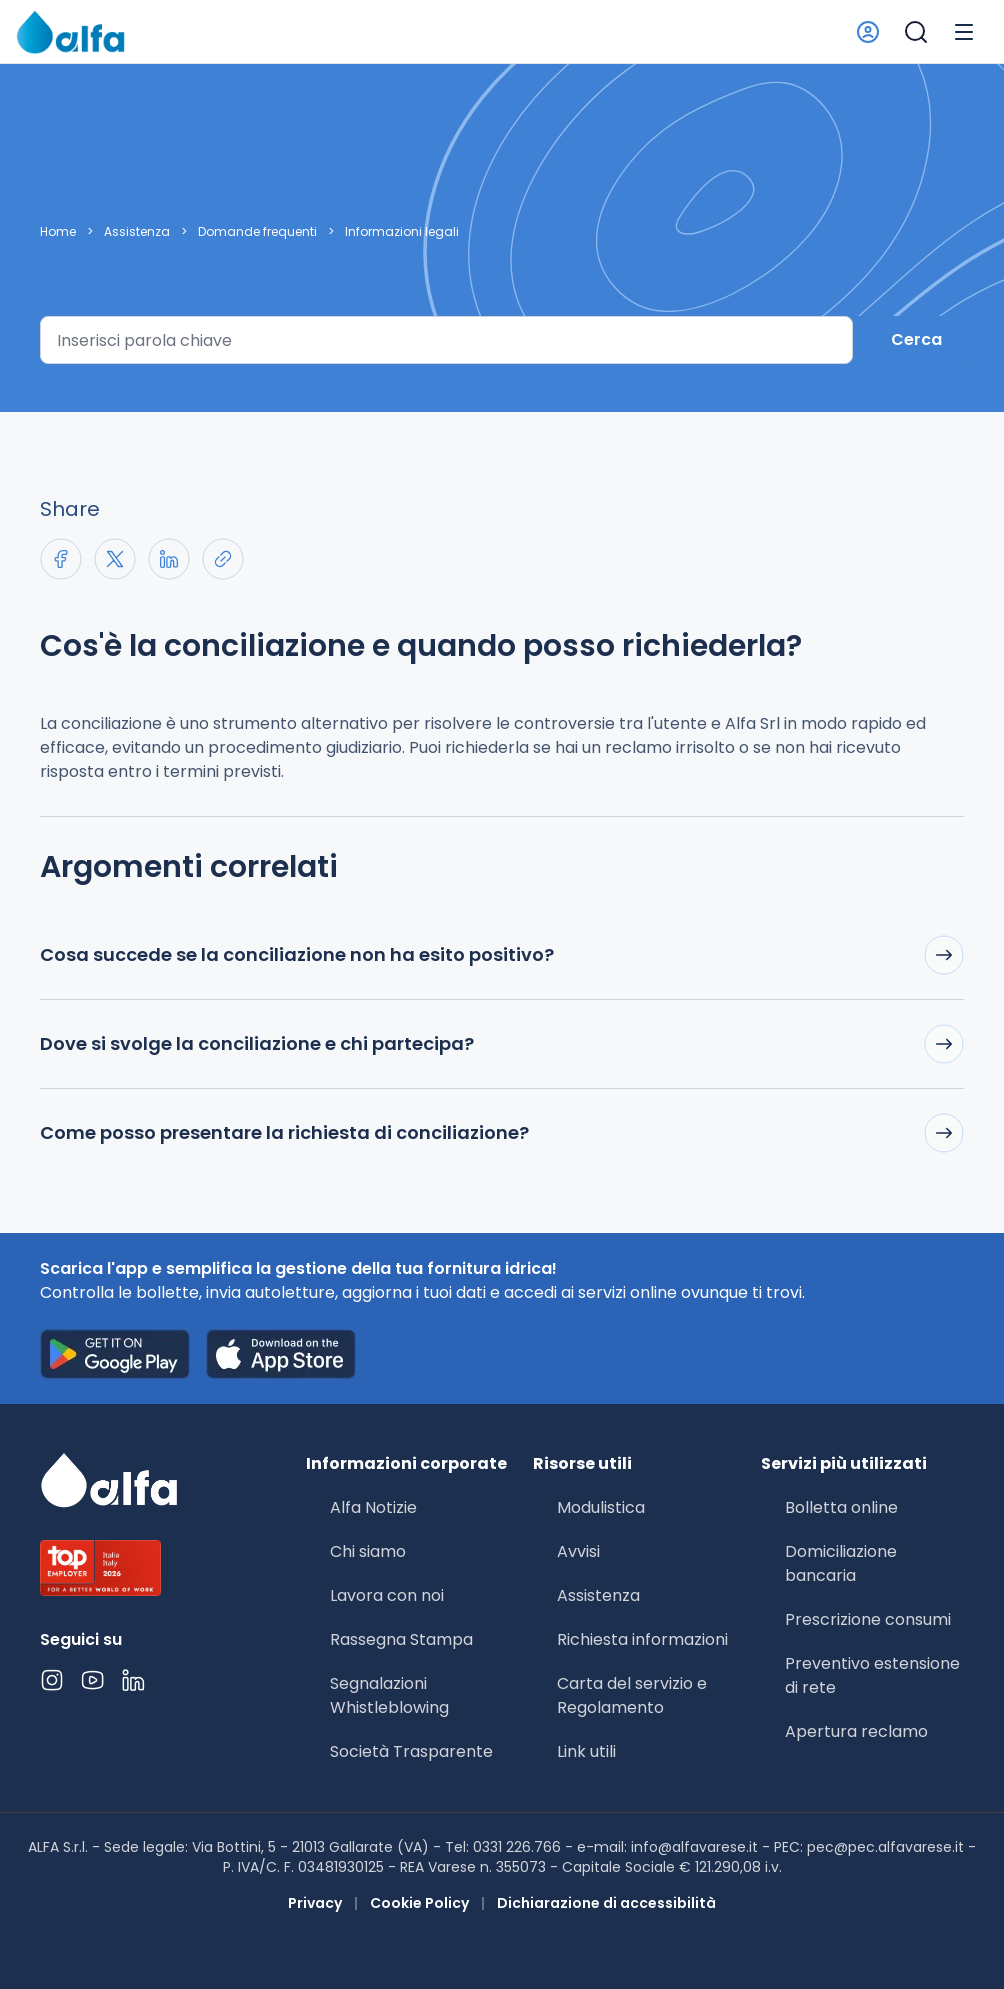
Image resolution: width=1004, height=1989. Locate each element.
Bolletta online (841, 1507)
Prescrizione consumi (868, 1619)
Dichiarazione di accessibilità (606, 1903)
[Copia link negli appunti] (223, 559)
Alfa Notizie (373, 1507)
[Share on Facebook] (61, 559)
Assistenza (137, 232)
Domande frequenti (257, 232)
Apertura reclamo (856, 1731)
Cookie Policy (419, 1903)
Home (58, 232)
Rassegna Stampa (401, 1639)
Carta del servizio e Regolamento (632, 1695)
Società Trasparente (411, 1751)
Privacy (315, 1903)
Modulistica (601, 1507)
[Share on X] (115, 559)
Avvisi (578, 1551)
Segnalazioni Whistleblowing (389, 1695)
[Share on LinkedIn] (169, 559)
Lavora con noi (387, 1595)
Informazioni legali (402, 232)
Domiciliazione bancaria (841, 1563)
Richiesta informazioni (642, 1639)
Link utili (586, 1751)
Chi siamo (368, 1551)
